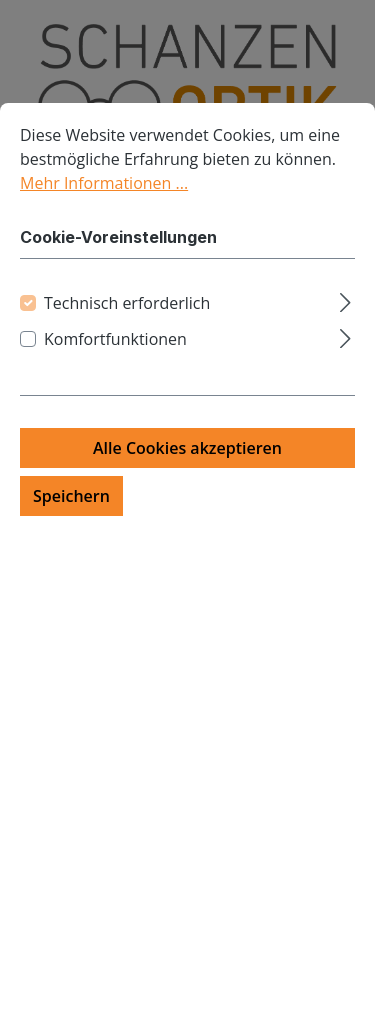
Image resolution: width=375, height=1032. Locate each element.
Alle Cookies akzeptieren (187, 483)
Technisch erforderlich (127, 338)
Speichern (71, 531)
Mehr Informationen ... (104, 218)
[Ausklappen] (345, 334)
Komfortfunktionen (115, 374)
